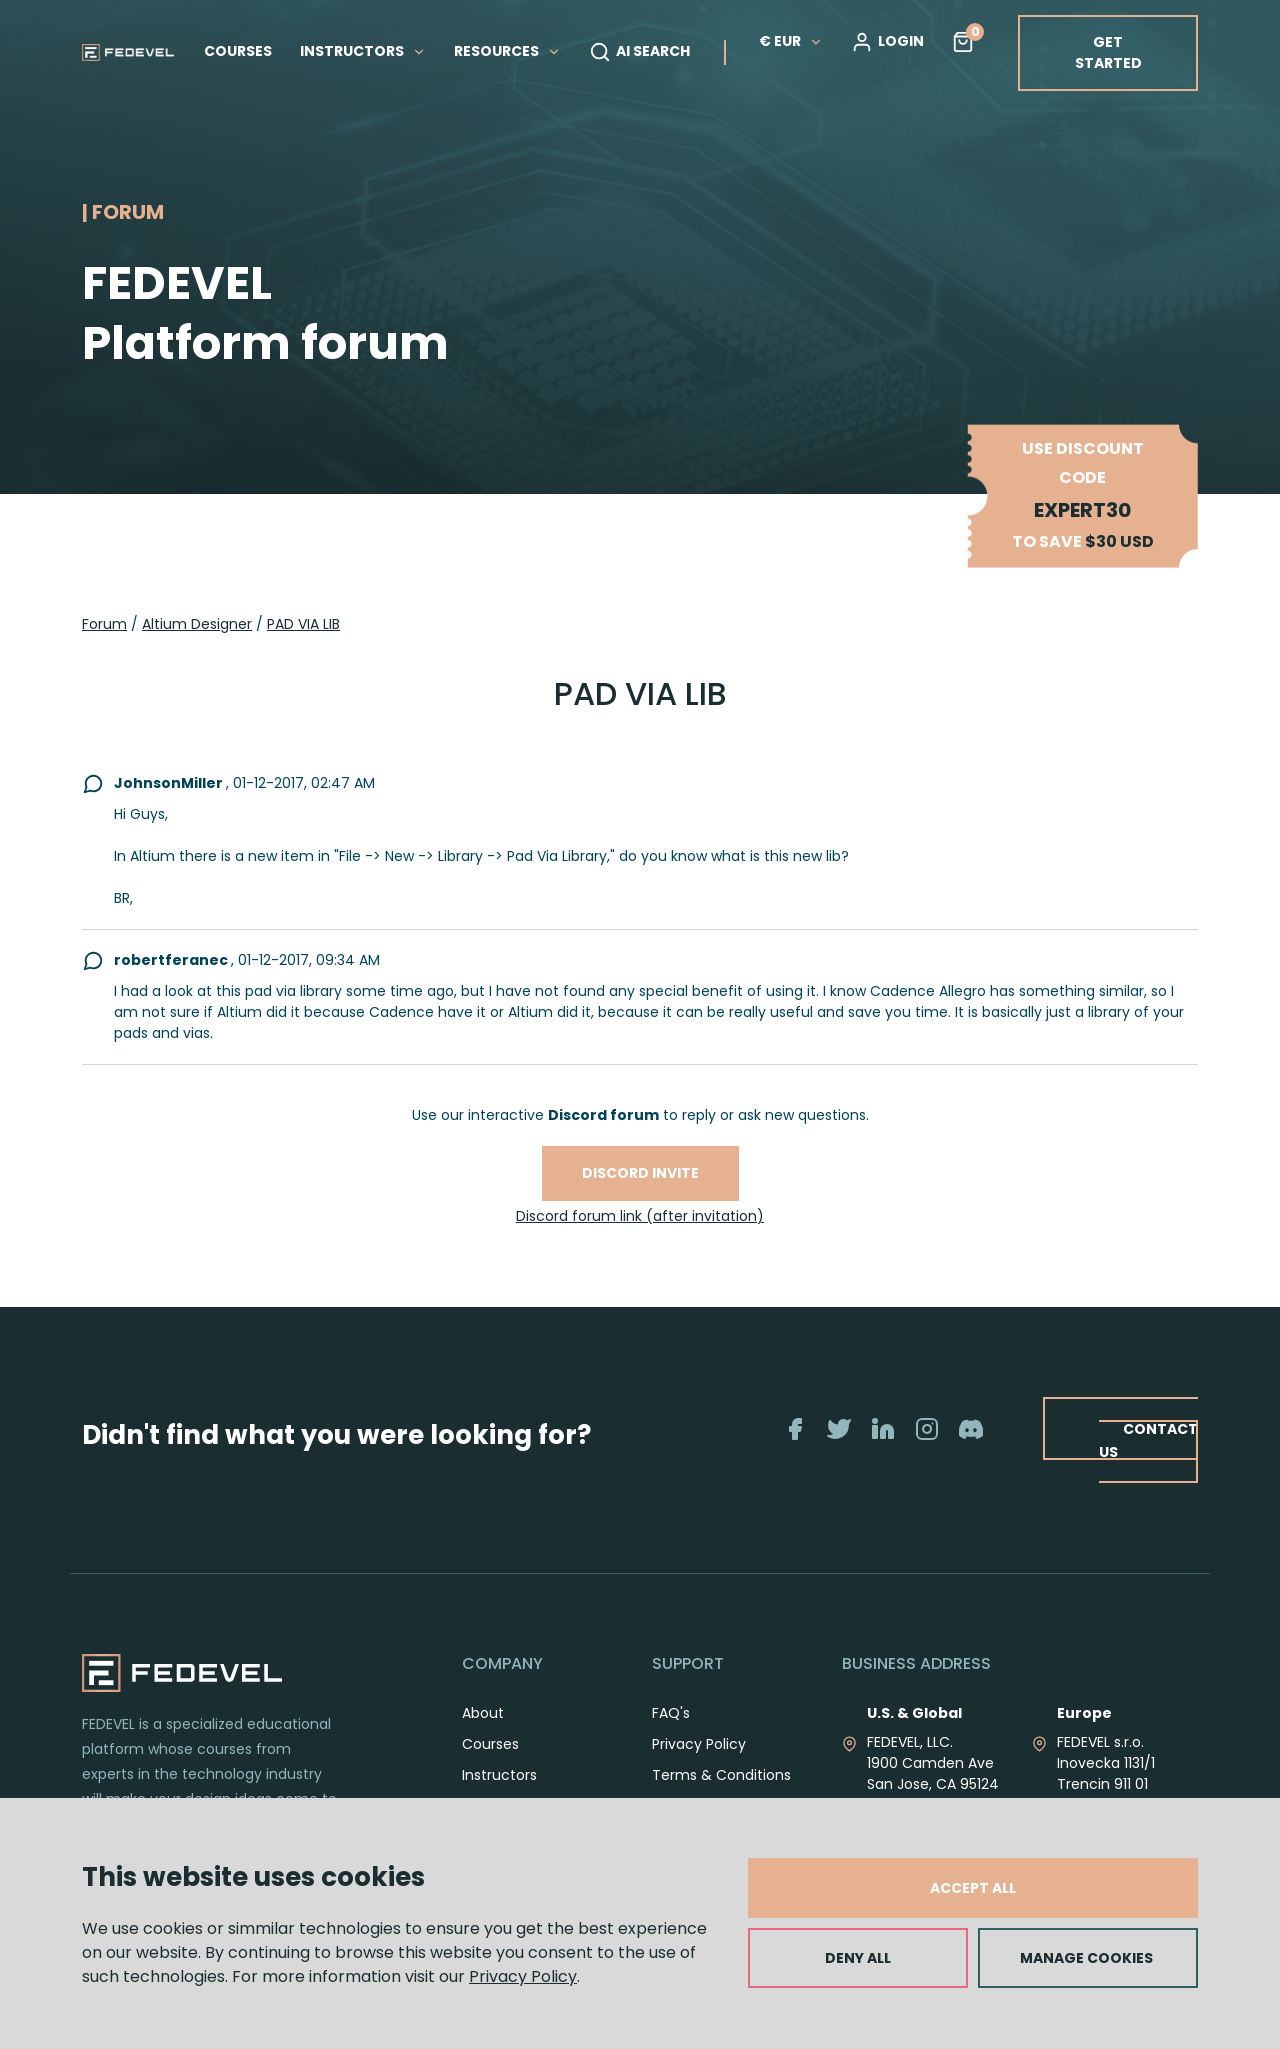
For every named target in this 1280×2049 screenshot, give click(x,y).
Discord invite (640, 1173)
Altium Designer (197, 624)
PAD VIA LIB (303, 624)
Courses (490, 1744)
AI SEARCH (639, 52)
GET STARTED (1108, 52)
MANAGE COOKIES (1086, 1958)
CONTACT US (1147, 1439)
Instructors (499, 1775)
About (483, 1713)
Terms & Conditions (721, 1775)
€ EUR (791, 41)
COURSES (238, 51)
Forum (104, 624)
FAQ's (671, 1713)
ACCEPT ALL (973, 1888)
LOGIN (887, 42)
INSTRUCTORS (363, 51)
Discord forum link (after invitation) (640, 1216)
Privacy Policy (523, 1976)
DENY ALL (858, 1958)
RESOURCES (507, 51)
